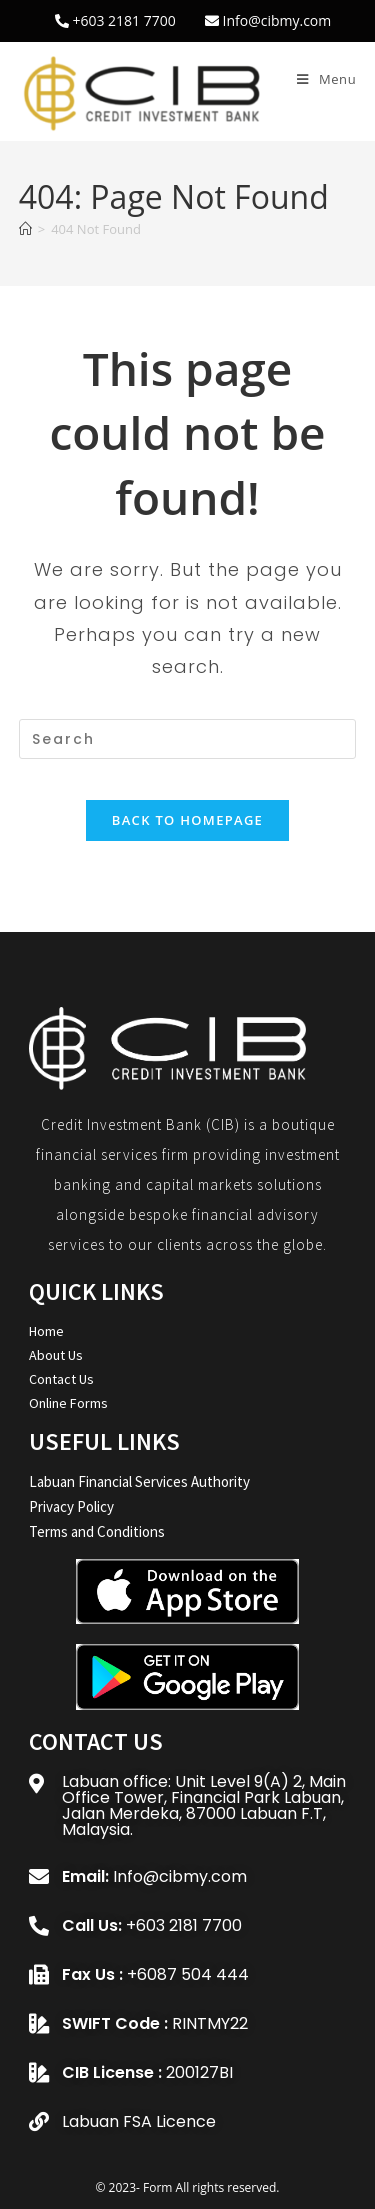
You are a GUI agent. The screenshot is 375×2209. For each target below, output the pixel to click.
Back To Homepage (187, 820)
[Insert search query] (188, 739)
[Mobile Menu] (326, 79)
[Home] (25, 229)
